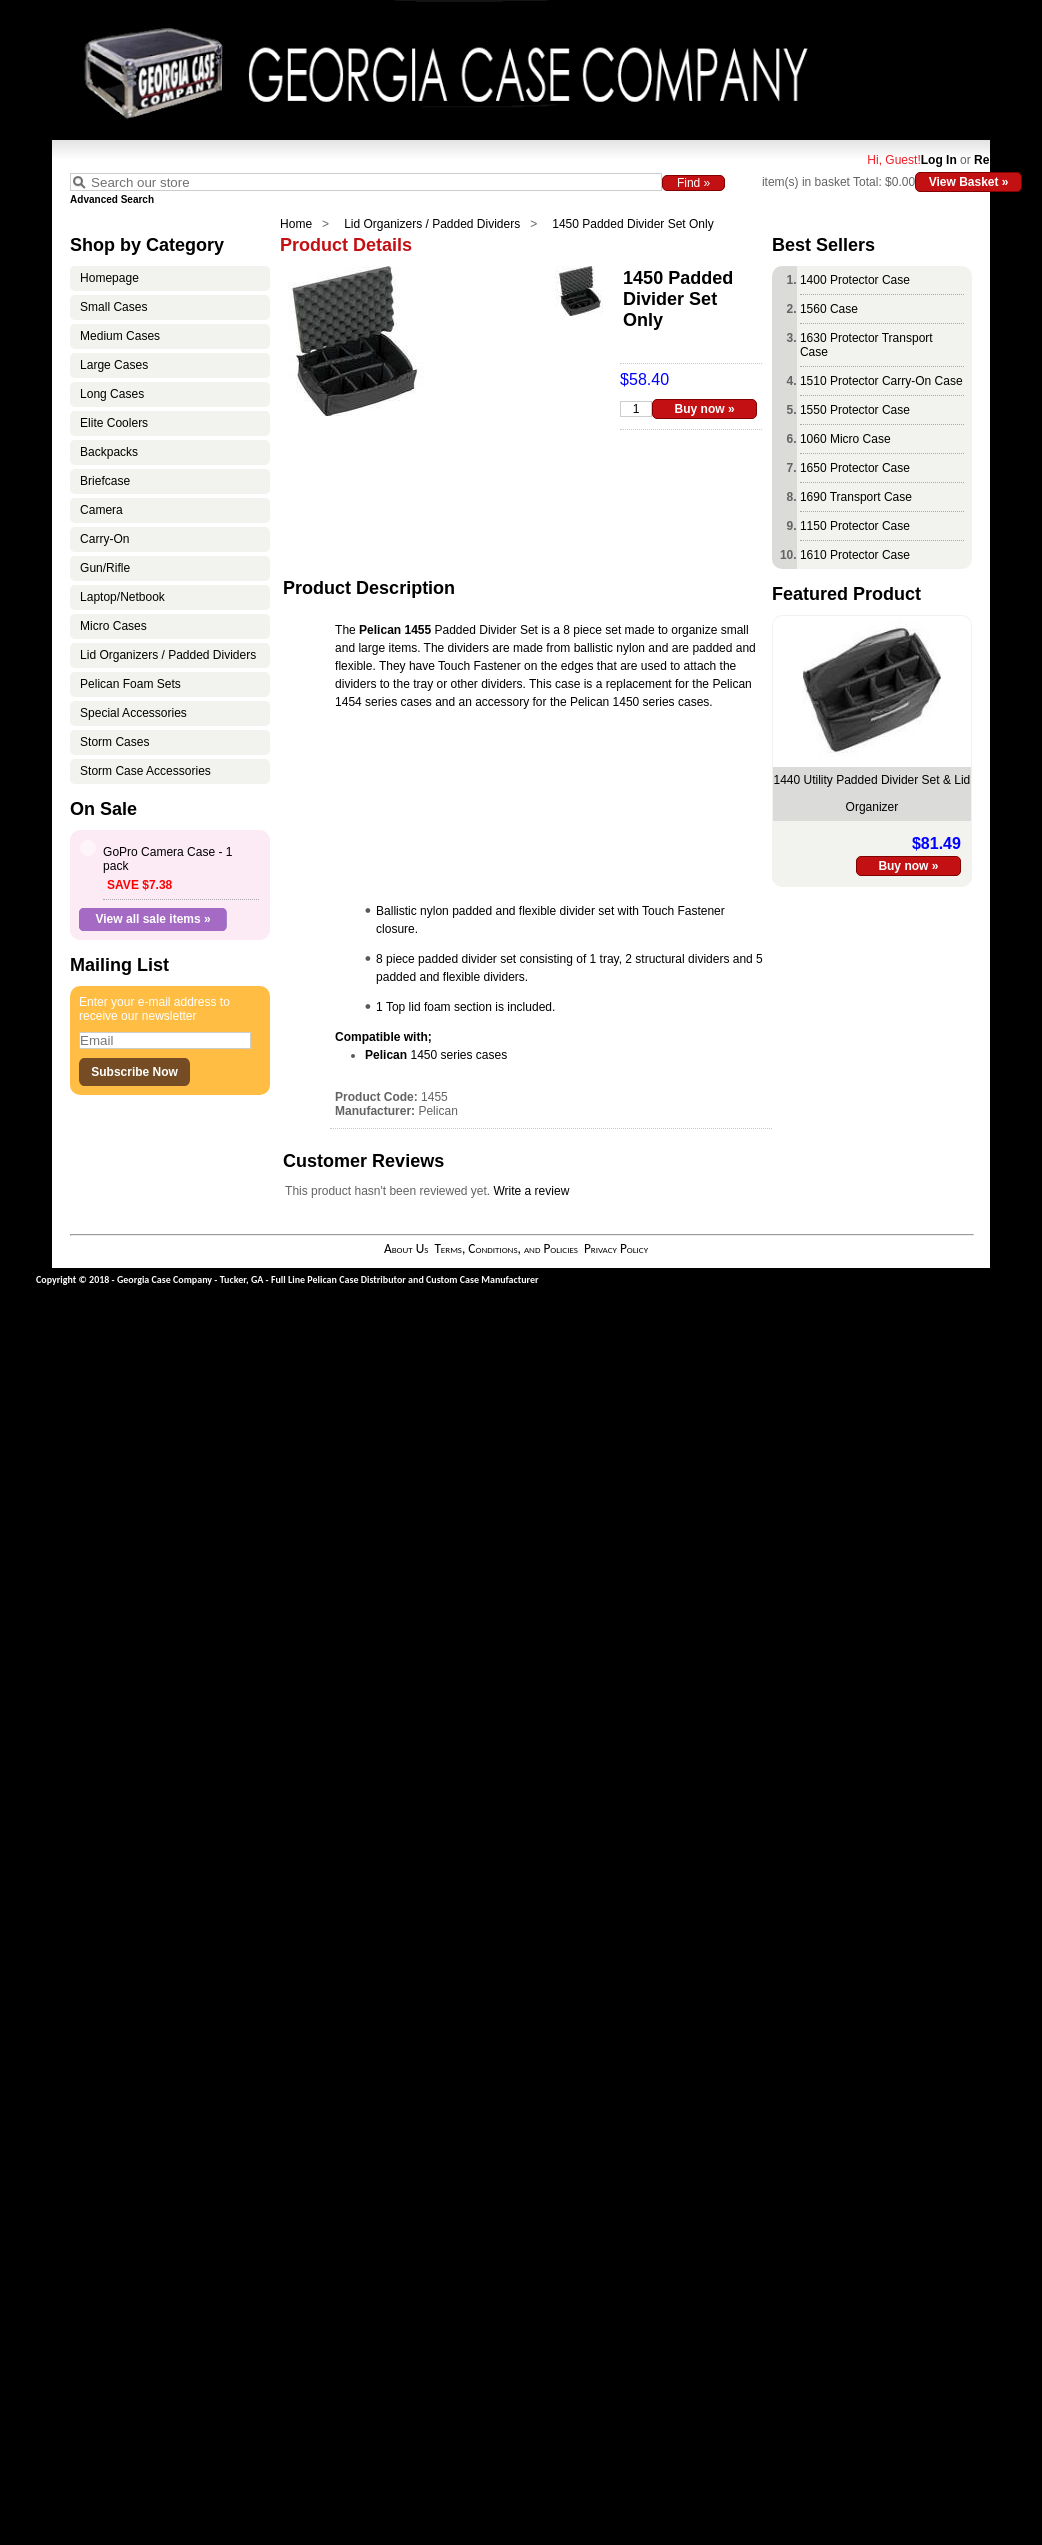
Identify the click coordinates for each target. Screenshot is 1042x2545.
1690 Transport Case (856, 497)
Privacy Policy (616, 1248)
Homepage (109, 278)
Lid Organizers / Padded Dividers (432, 224)
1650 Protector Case (855, 468)
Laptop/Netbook (122, 597)
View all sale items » (153, 919)
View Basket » (969, 182)
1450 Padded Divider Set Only (632, 224)
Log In (939, 160)
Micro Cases (113, 626)
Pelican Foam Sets (130, 684)
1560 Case (829, 309)
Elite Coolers (114, 423)
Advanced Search (112, 199)
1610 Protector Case (855, 555)
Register (998, 160)
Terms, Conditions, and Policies (506, 1248)
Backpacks (109, 452)
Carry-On (104, 539)
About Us (406, 1248)
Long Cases (112, 394)
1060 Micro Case (845, 439)
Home (296, 224)
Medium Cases (120, 336)
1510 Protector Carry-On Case (881, 381)
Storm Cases (114, 742)
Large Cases (114, 365)
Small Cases (113, 307)
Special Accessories (133, 713)
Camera (101, 510)
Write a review (532, 1191)
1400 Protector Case (855, 280)
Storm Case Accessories (145, 771)
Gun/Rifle (105, 568)
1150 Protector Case (855, 526)
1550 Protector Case (855, 410)
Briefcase (105, 481)
